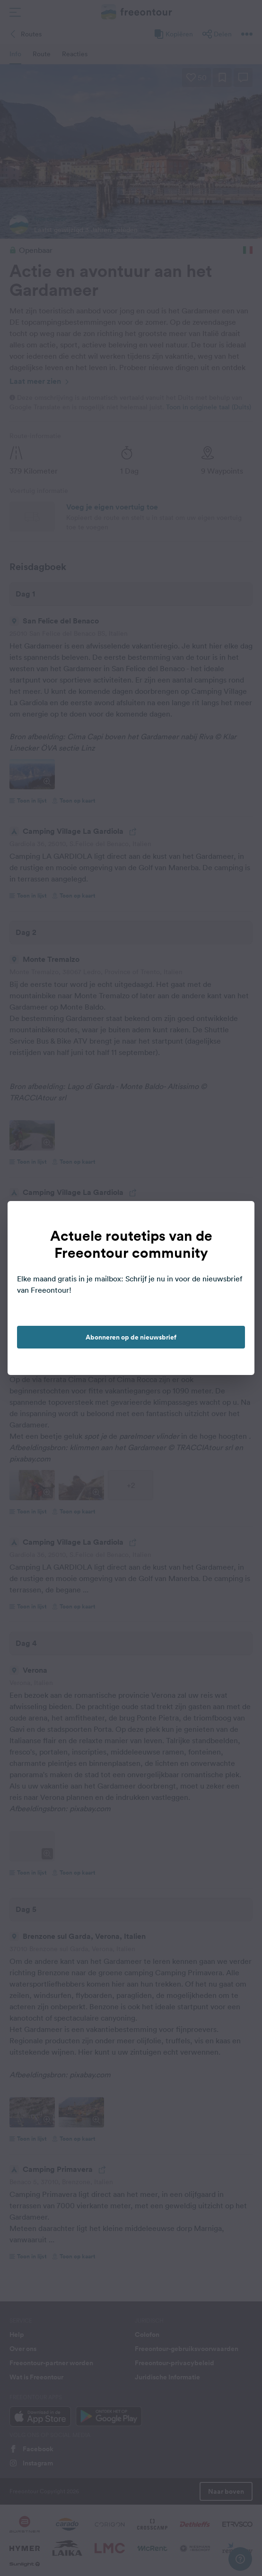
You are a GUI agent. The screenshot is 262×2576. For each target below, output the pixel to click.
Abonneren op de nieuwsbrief (131, 1337)
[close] (237, 1218)
